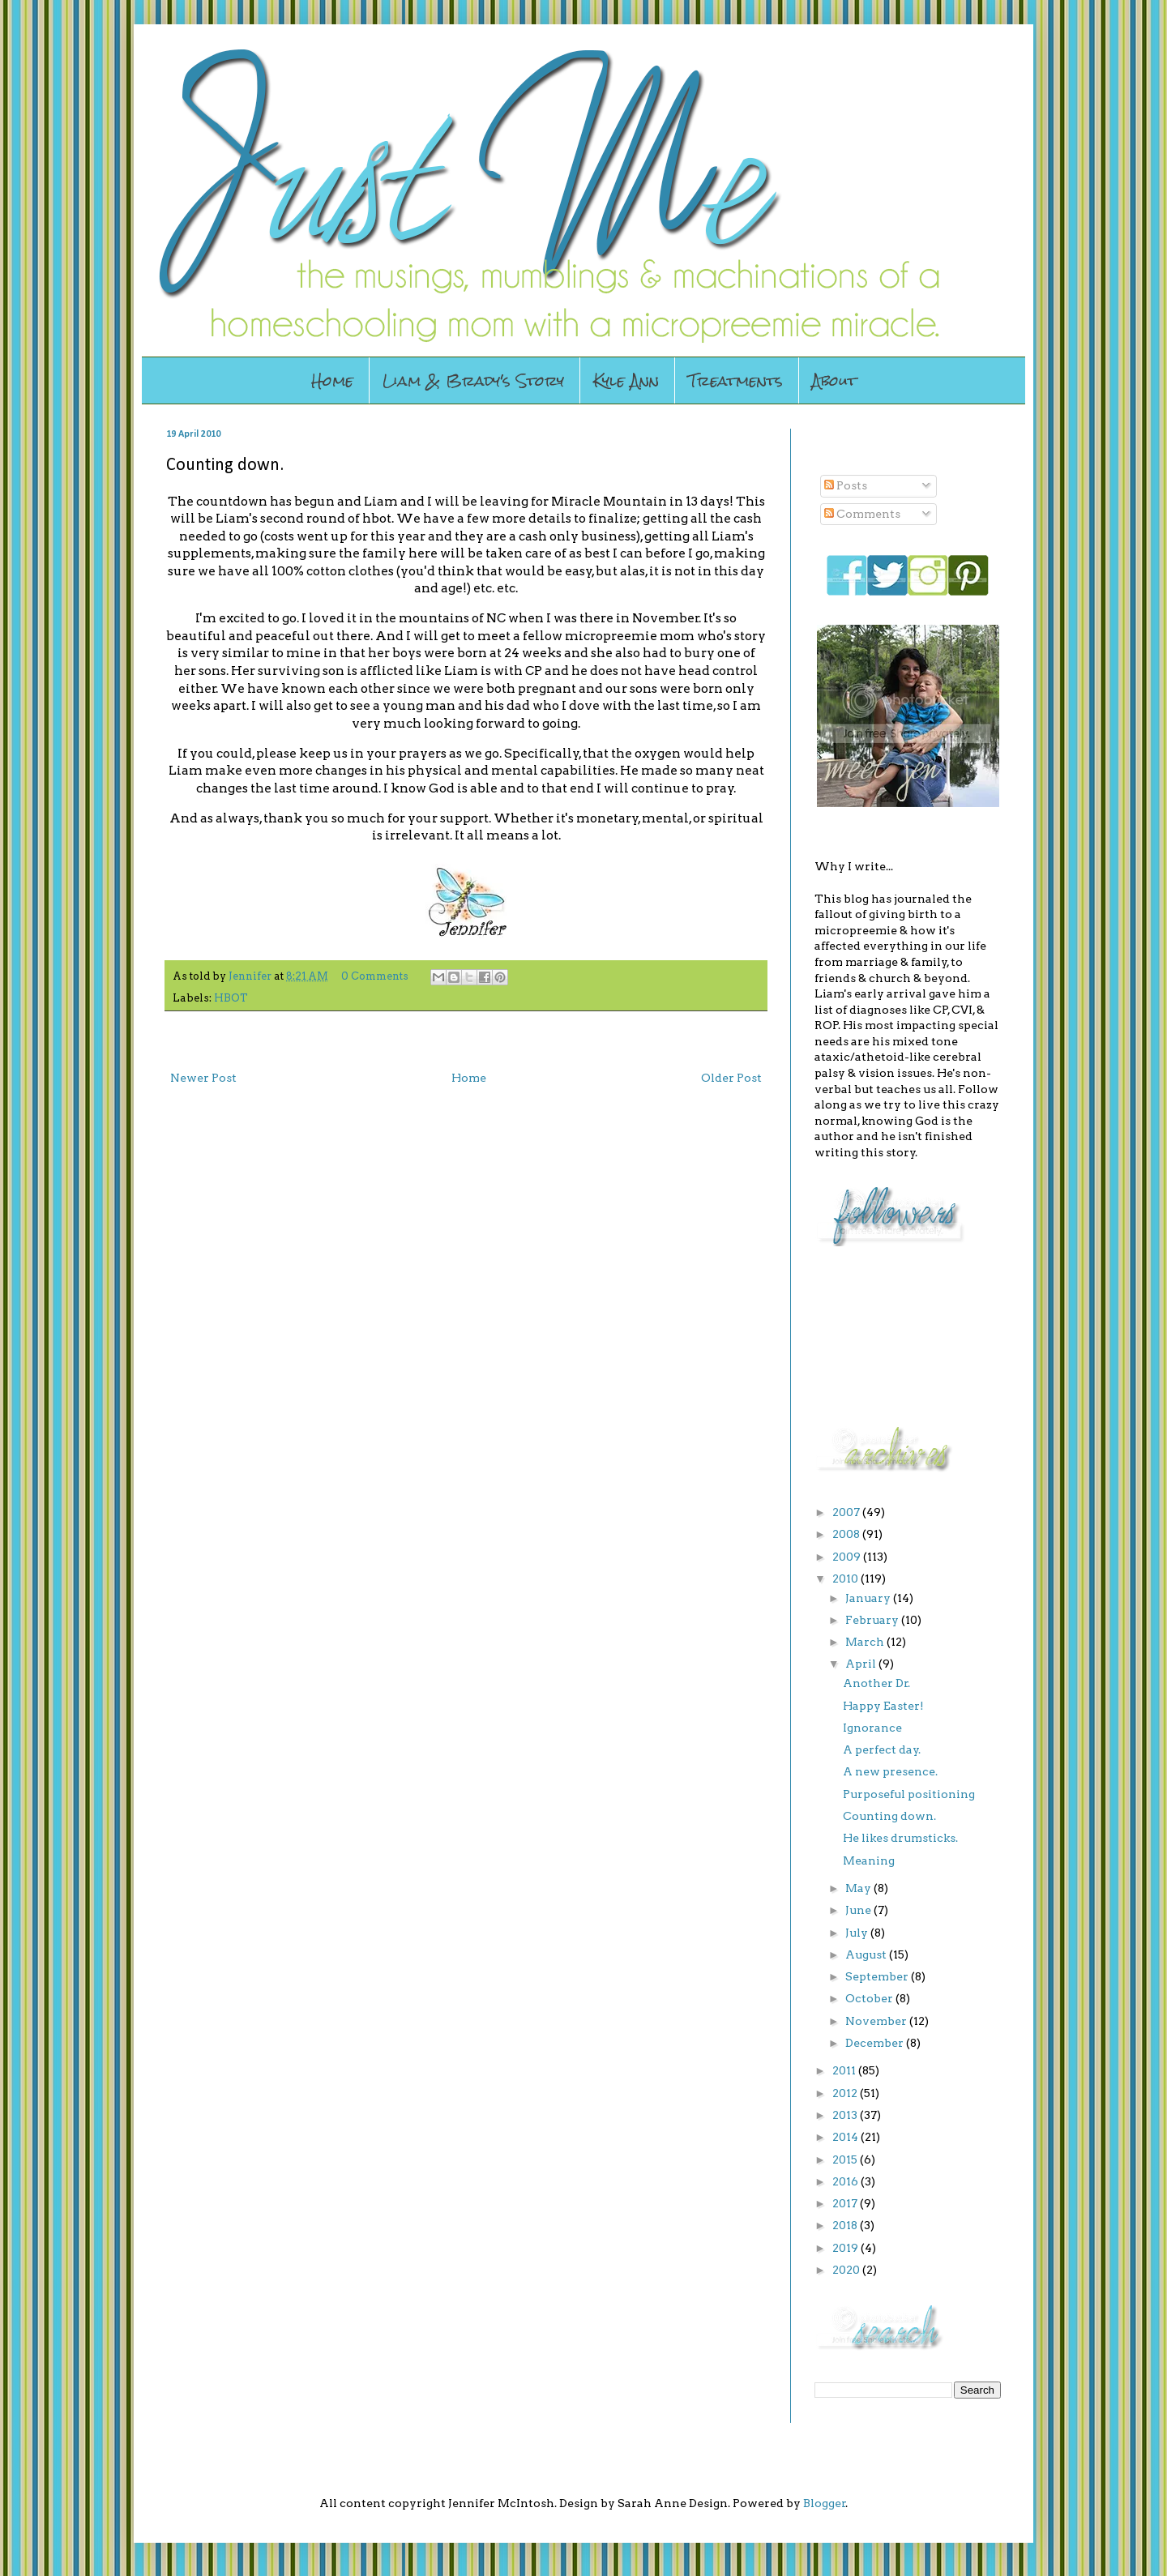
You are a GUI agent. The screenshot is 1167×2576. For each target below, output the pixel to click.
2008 (847, 1533)
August (867, 1954)
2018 (846, 2225)
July (857, 1932)
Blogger (824, 2503)
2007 (847, 1512)
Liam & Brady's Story (473, 380)
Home (332, 380)
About (834, 380)
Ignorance (872, 1727)
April (861, 1663)
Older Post (731, 1077)
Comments (862, 513)
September (878, 1976)
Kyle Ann (626, 380)
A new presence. (890, 1771)
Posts (845, 485)
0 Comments (374, 976)
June (859, 1909)
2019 (846, 2247)
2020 (847, 2269)
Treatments (735, 380)
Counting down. (889, 1815)
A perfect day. (882, 1749)
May (859, 1888)
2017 (846, 2203)
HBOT (231, 998)
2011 (845, 2070)
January (869, 1597)
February (873, 1619)
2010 (846, 1578)
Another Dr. (876, 1683)
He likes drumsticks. (900, 1837)
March (866, 1641)
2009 (847, 1556)
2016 (846, 2181)
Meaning (869, 1860)
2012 (846, 2093)
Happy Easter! (883, 1705)
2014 (846, 2136)
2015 (846, 2159)
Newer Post (203, 1077)
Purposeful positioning (909, 1794)
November (877, 2020)
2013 (846, 2114)
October (870, 1998)
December (875, 2042)
